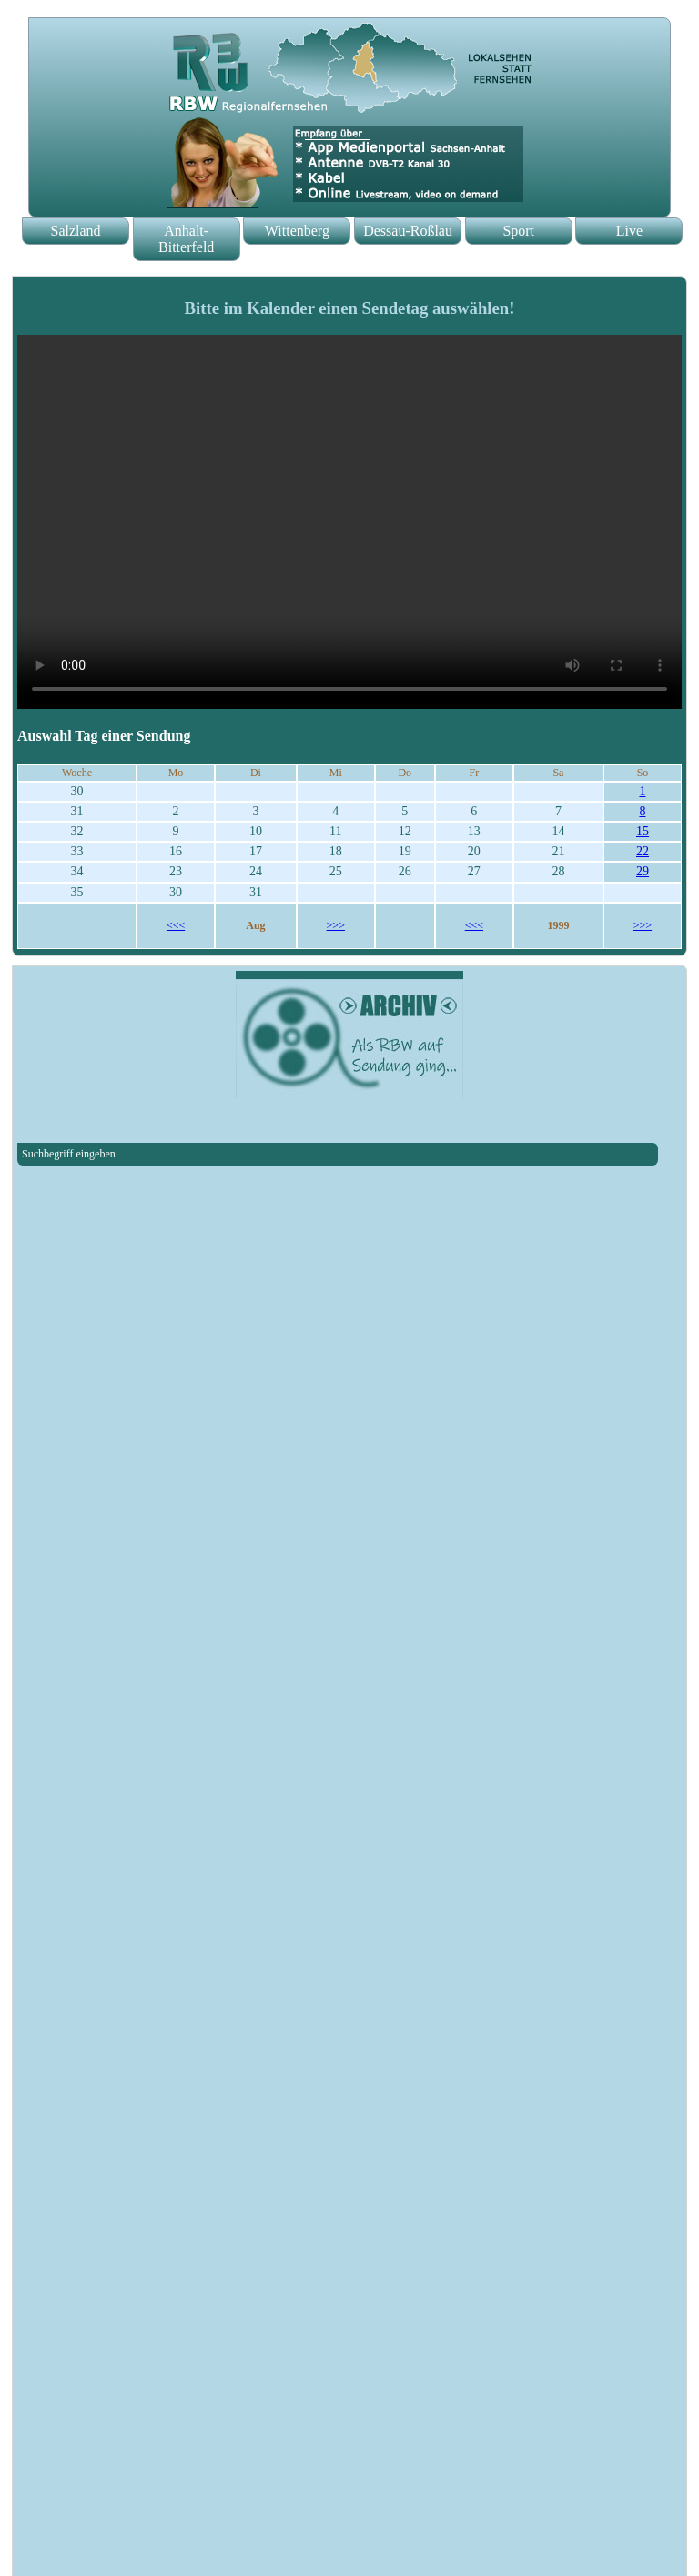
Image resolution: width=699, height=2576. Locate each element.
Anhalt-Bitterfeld (186, 239)
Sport (518, 230)
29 (642, 871)
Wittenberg (297, 230)
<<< (176, 925)
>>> (336, 925)
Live (629, 230)
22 (642, 851)
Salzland (75, 230)
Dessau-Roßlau (407, 230)
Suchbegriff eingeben (69, 1153)
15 (642, 831)
